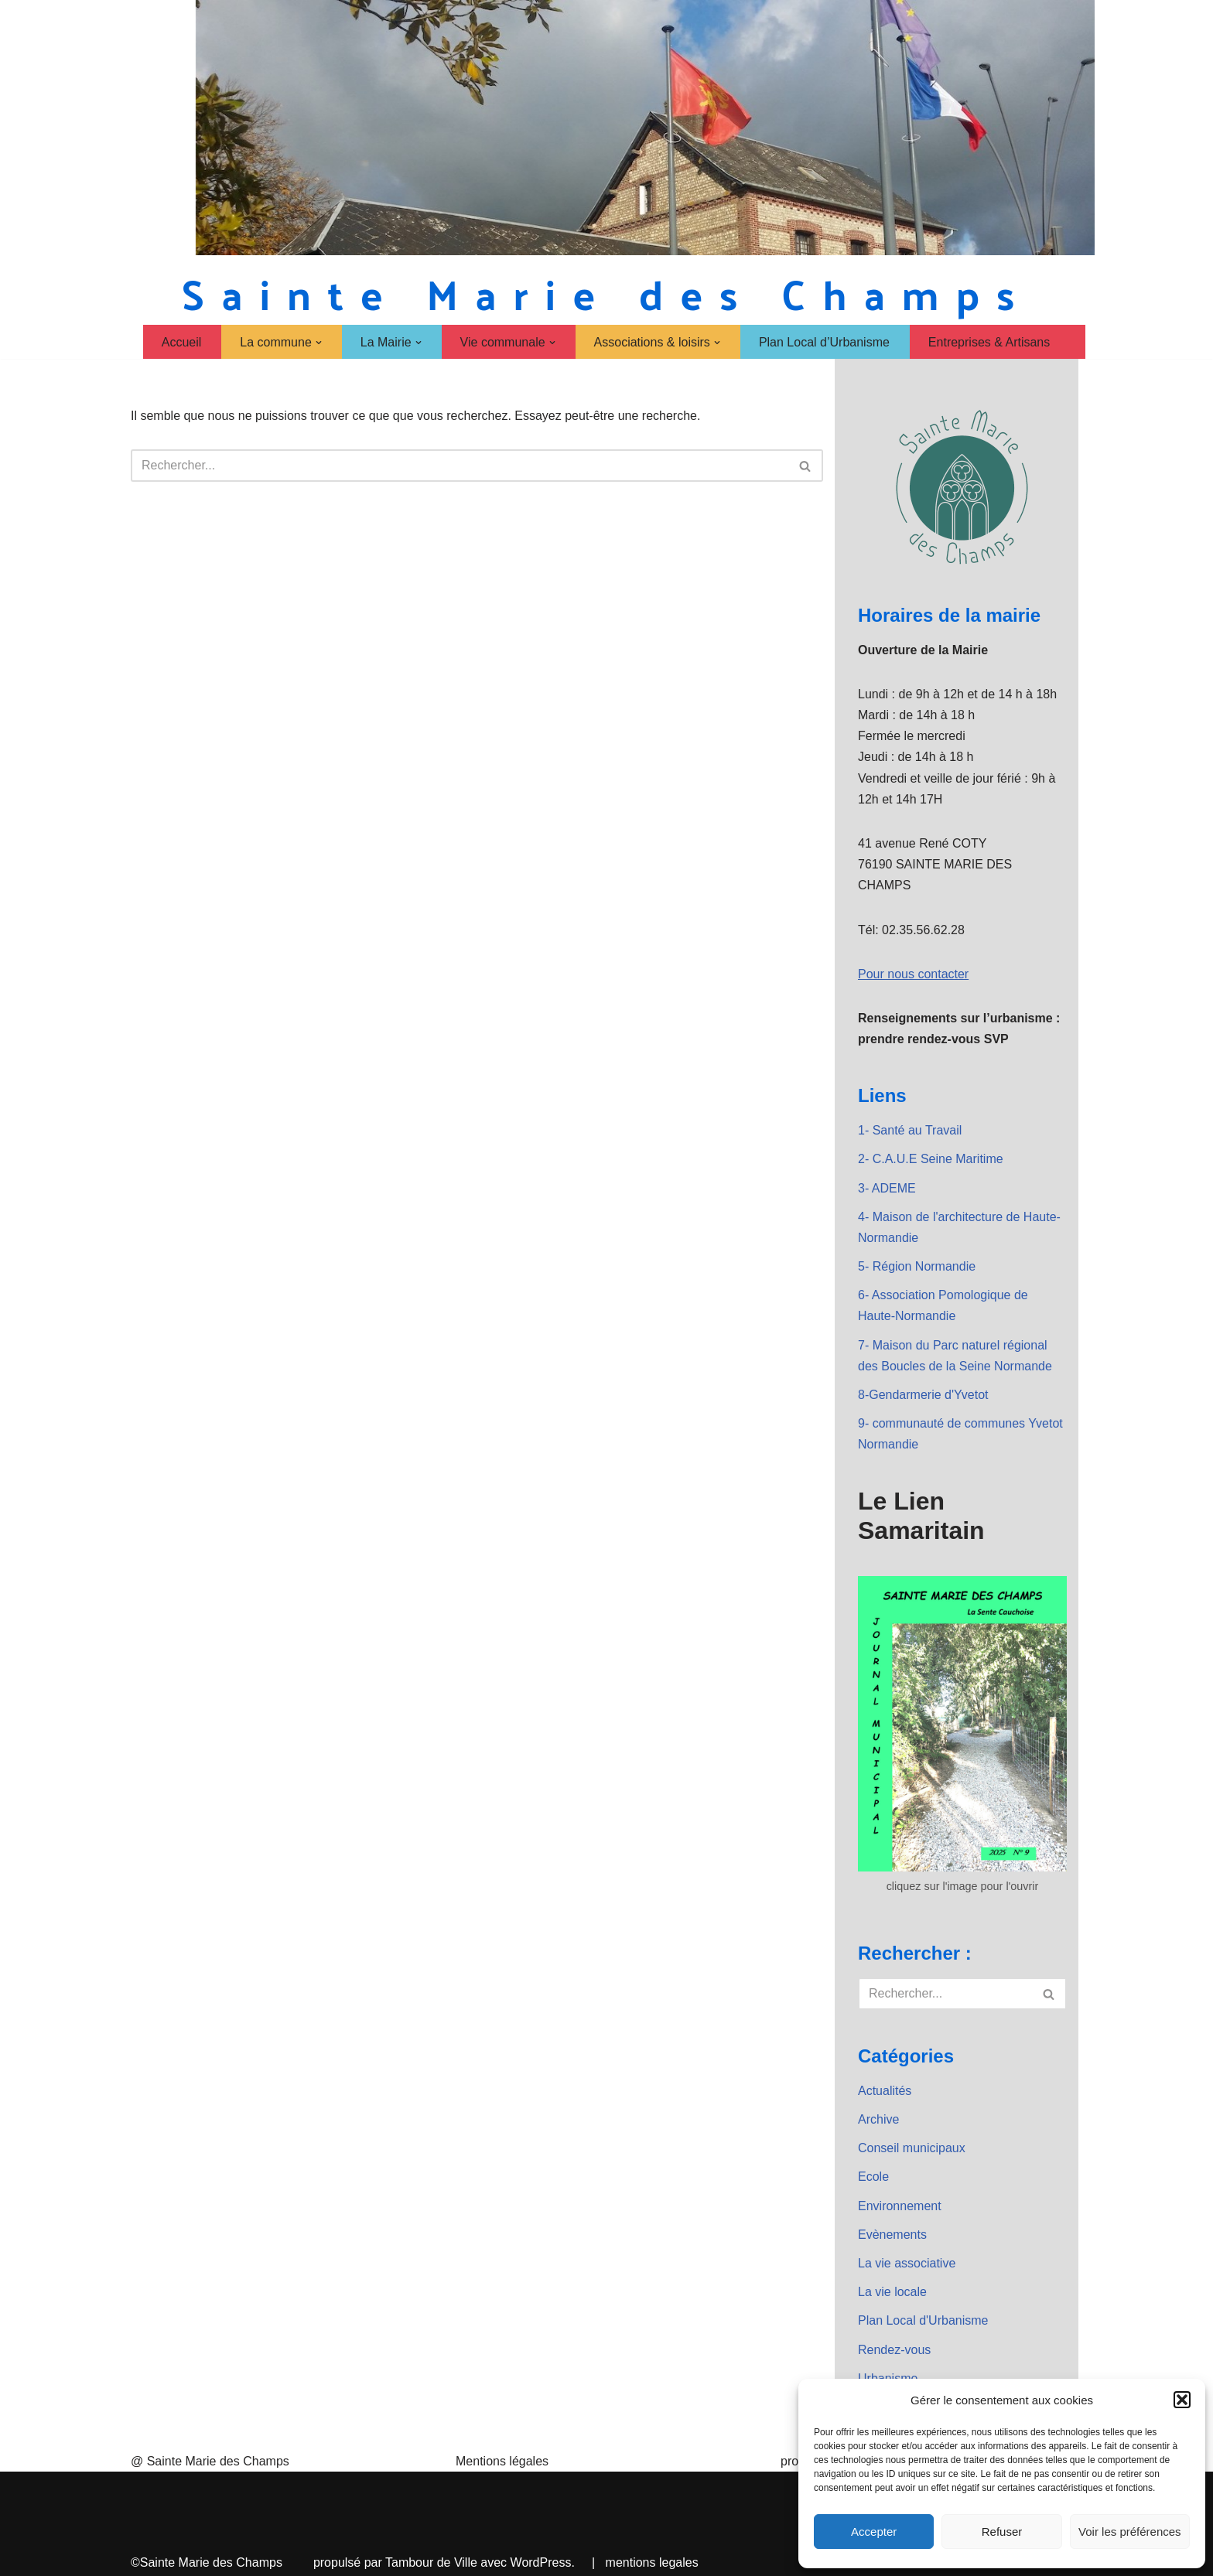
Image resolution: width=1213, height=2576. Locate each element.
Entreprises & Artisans (989, 342)
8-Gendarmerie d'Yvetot (923, 1394)
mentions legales (652, 2562)
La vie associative (906, 2263)
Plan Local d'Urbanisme (923, 2320)
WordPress (541, 2562)
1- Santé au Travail (910, 1130)
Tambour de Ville (431, 2562)
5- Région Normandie (917, 1266)
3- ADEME (887, 1188)
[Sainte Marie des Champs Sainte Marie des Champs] (607, 293)
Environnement (899, 2206)
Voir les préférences (1129, 2531)
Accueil (182, 342)
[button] (1182, 2399)
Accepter (874, 2531)
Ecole (873, 2176)
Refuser (1002, 2531)
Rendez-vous (894, 2349)
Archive (878, 2119)
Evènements (892, 2234)
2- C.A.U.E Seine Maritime (930, 1158)
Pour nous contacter (913, 974)
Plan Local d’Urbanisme (824, 342)
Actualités (884, 2090)
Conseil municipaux (911, 2148)
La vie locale (892, 2291)
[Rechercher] (459, 465)
